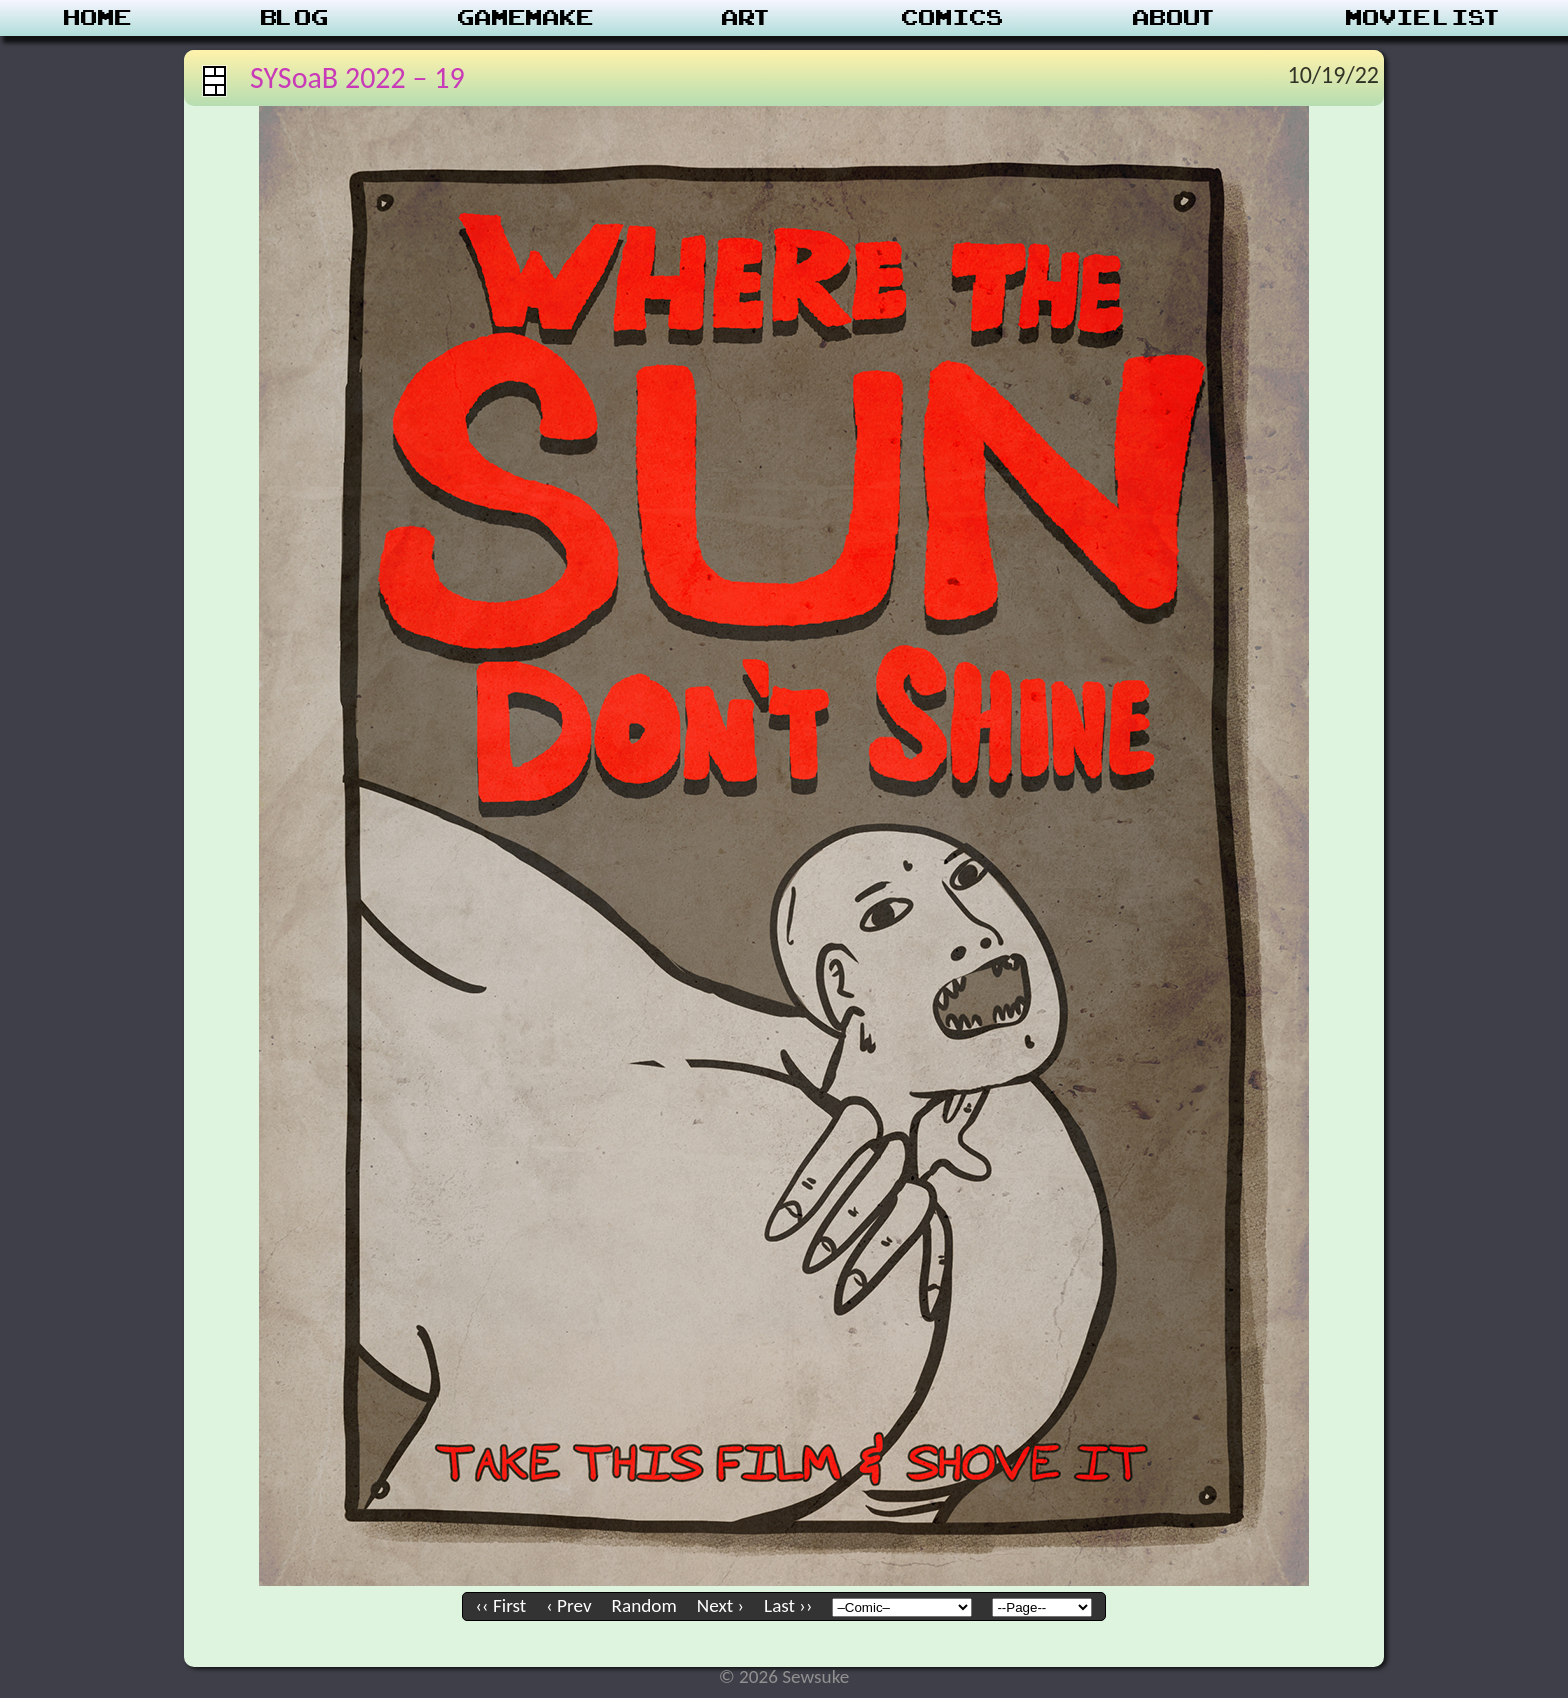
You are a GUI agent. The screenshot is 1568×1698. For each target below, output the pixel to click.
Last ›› (788, 1605)
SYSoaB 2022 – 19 (357, 77)
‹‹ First (501, 1605)
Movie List (1424, 18)
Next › (720, 1605)
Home (98, 18)
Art (747, 18)
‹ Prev (568, 1605)
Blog (295, 18)
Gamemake (526, 18)
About (1175, 18)
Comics (953, 18)
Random (644, 1605)
